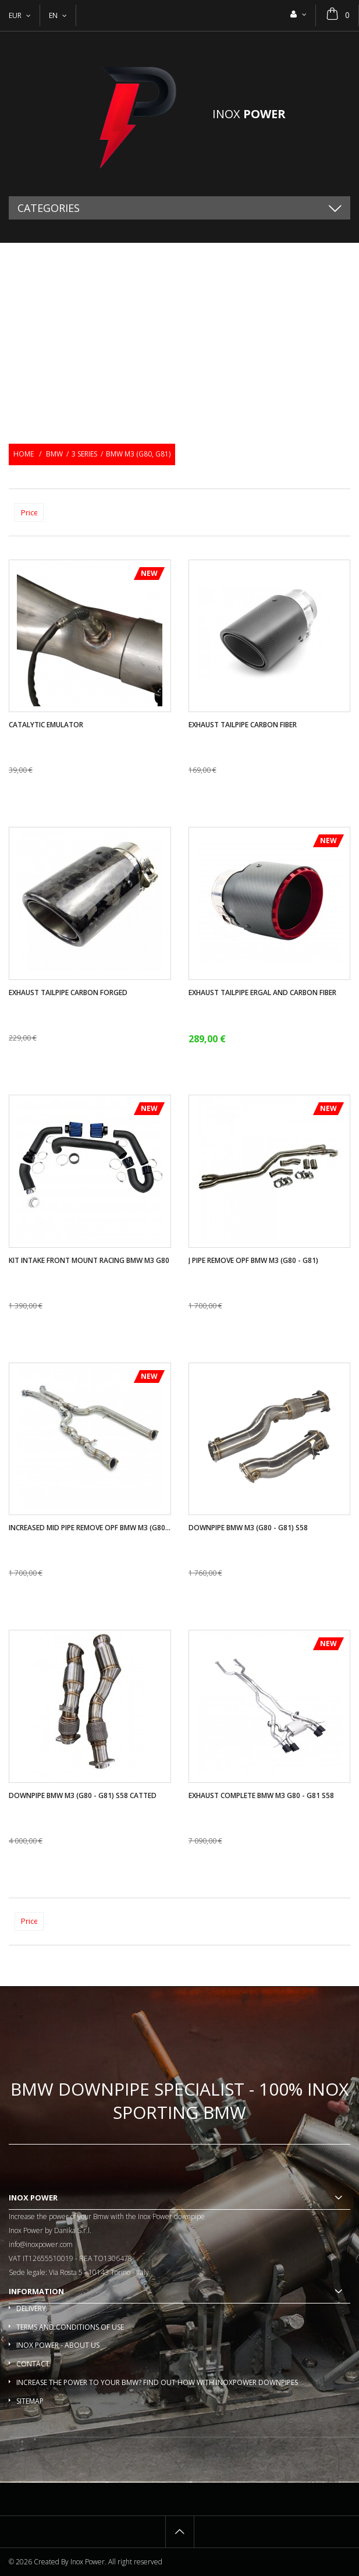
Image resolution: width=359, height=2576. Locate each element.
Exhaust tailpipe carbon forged (68, 992)
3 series (84, 454)
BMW (54, 454)
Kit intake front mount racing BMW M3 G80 (89, 1260)
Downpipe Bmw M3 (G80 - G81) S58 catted (83, 1795)
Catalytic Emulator (46, 725)
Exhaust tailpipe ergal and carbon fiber (262, 992)
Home (23, 454)
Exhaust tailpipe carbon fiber (243, 725)
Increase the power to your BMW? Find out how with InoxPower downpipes (157, 2382)
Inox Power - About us (57, 2345)
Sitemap (30, 2401)
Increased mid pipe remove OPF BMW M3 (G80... (89, 1528)
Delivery (31, 2308)
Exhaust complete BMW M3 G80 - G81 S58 (261, 1795)
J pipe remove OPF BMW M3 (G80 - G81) (253, 1260)
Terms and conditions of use (70, 2327)
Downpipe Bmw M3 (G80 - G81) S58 (248, 1528)
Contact (32, 2364)
